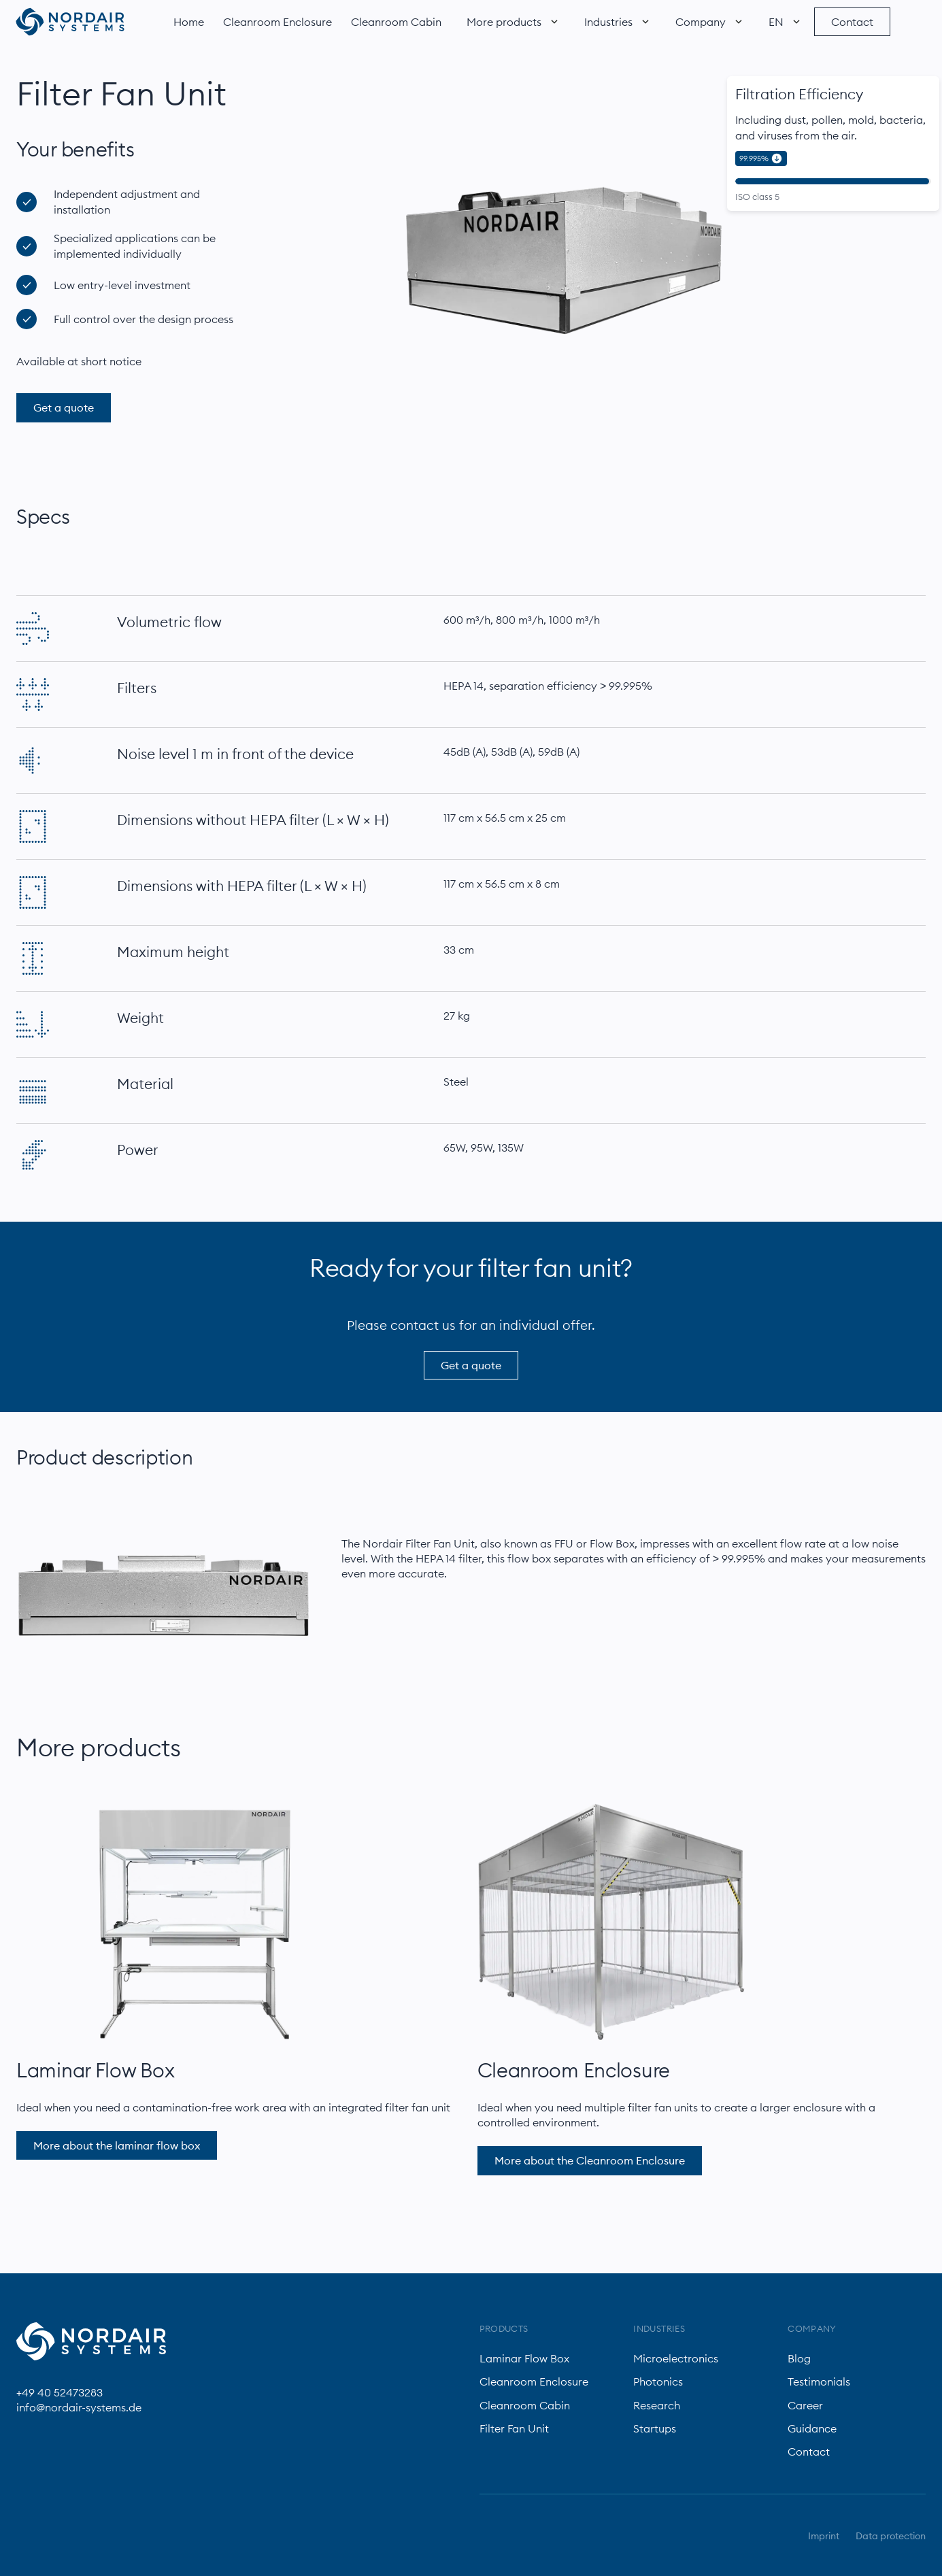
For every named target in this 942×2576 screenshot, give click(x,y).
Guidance (812, 2428)
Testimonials (819, 2381)
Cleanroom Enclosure (277, 22)
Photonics (658, 2381)
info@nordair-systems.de (78, 2407)
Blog (799, 2358)
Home (188, 22)
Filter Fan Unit (514, 2428)
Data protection (891, 2536)
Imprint (823, 2536)
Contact (809, 2451)
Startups (654, 2428)
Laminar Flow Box (95, 2070)
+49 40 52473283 (59, 2392)
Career (805, 2405)
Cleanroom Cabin (396, 22)
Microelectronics (675, 2358)
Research (656, 2405)
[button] (509, 21)
